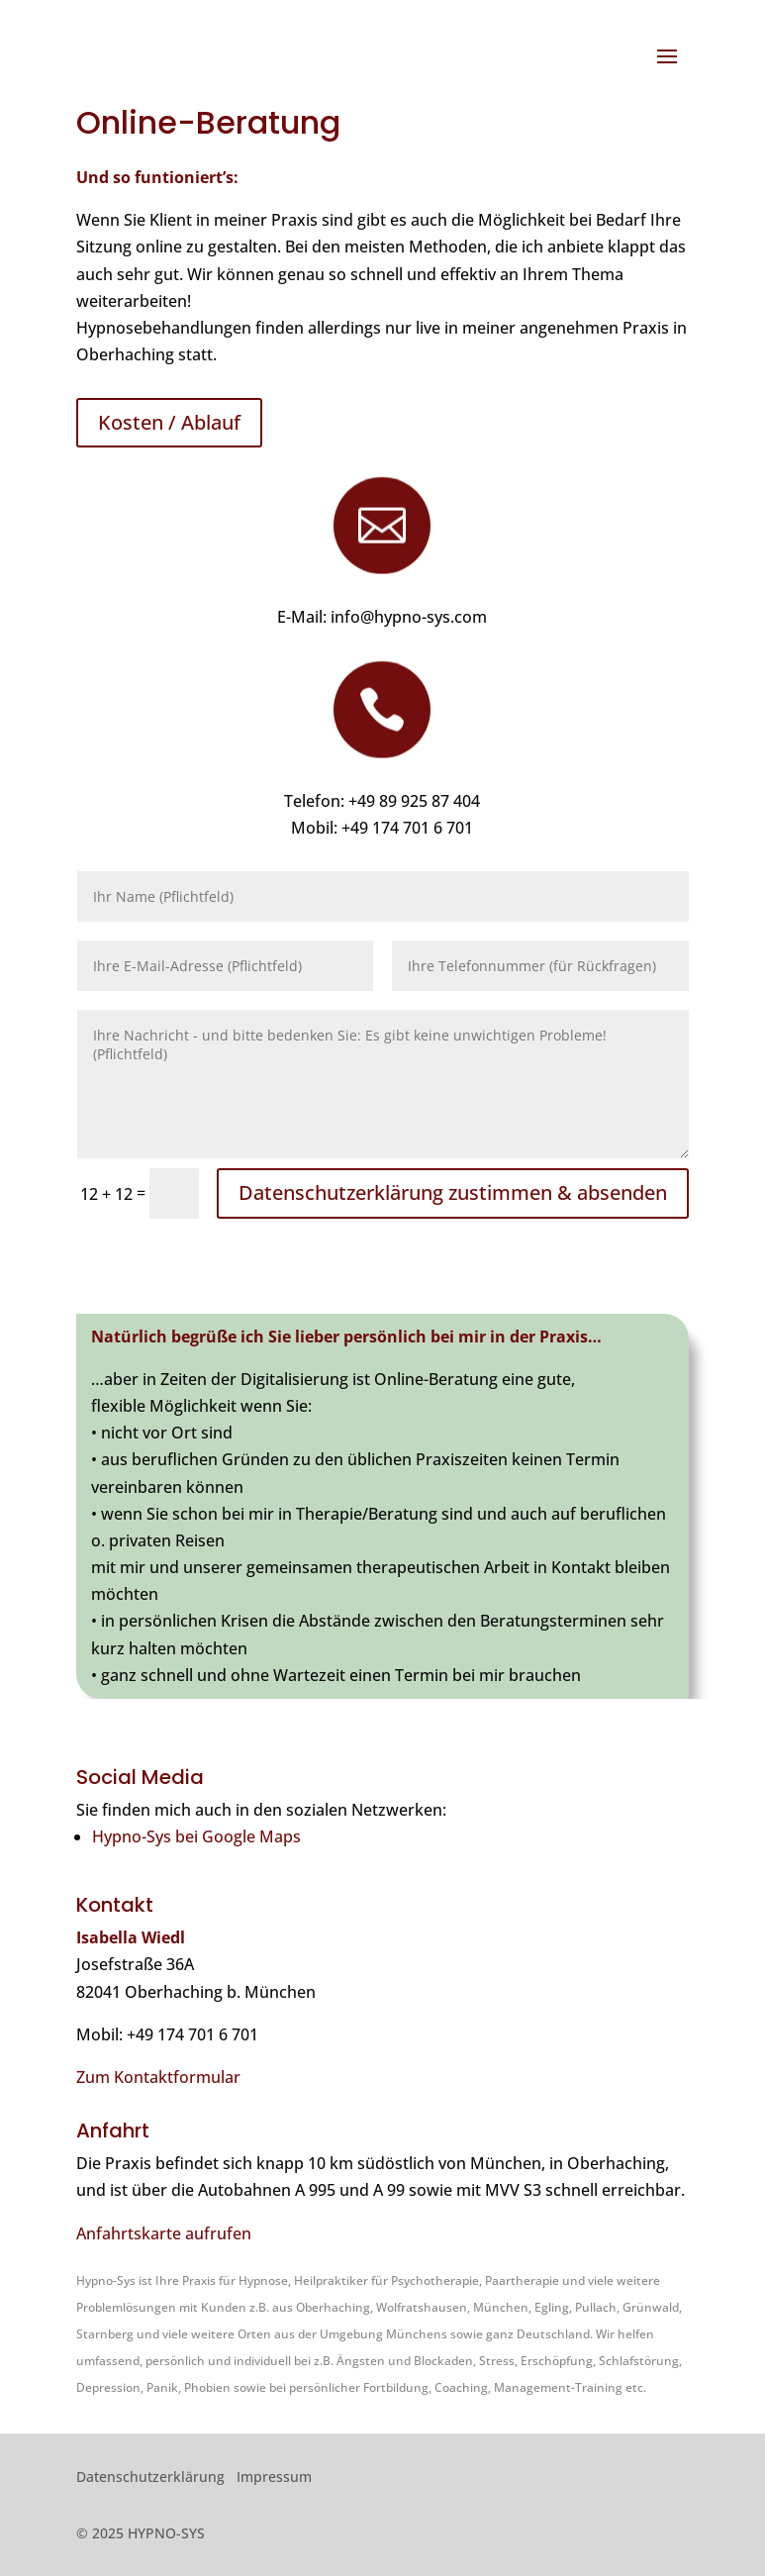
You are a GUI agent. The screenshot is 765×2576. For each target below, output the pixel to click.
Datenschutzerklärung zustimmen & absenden (453, 1192)
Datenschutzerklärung (150, 2476)
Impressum (274, 2476)
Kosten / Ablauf (169, 422)
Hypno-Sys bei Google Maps (196, 1836)
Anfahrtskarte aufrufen (163, 2233)
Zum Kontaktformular (158, 2077)
